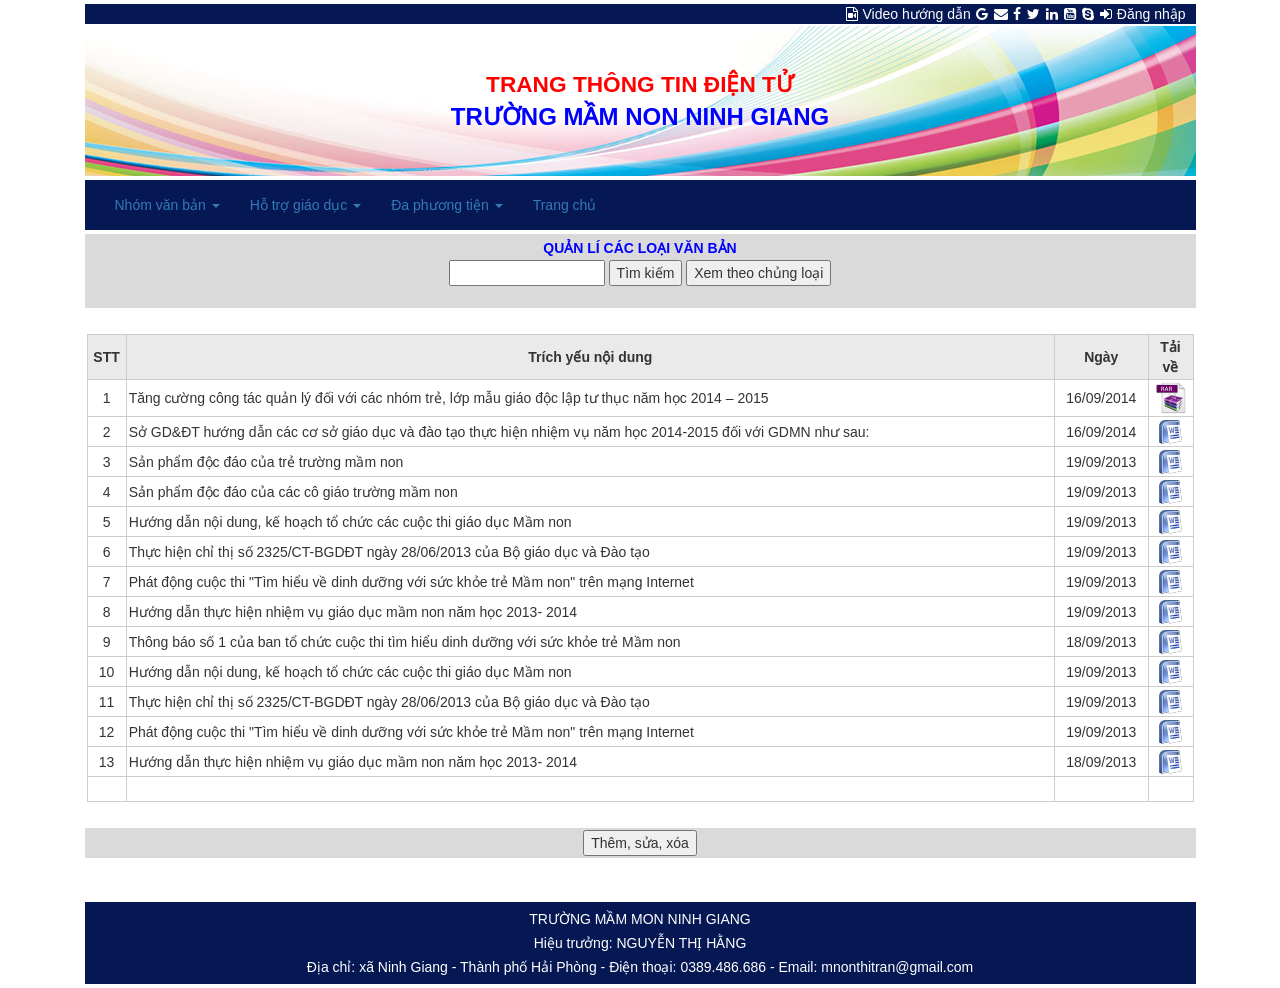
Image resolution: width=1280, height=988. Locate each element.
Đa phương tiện (447, 205)
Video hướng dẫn (917, 14)
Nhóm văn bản (167, 205)
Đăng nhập (1151, 14)
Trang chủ (565, 205)
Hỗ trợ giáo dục (305, 205)
